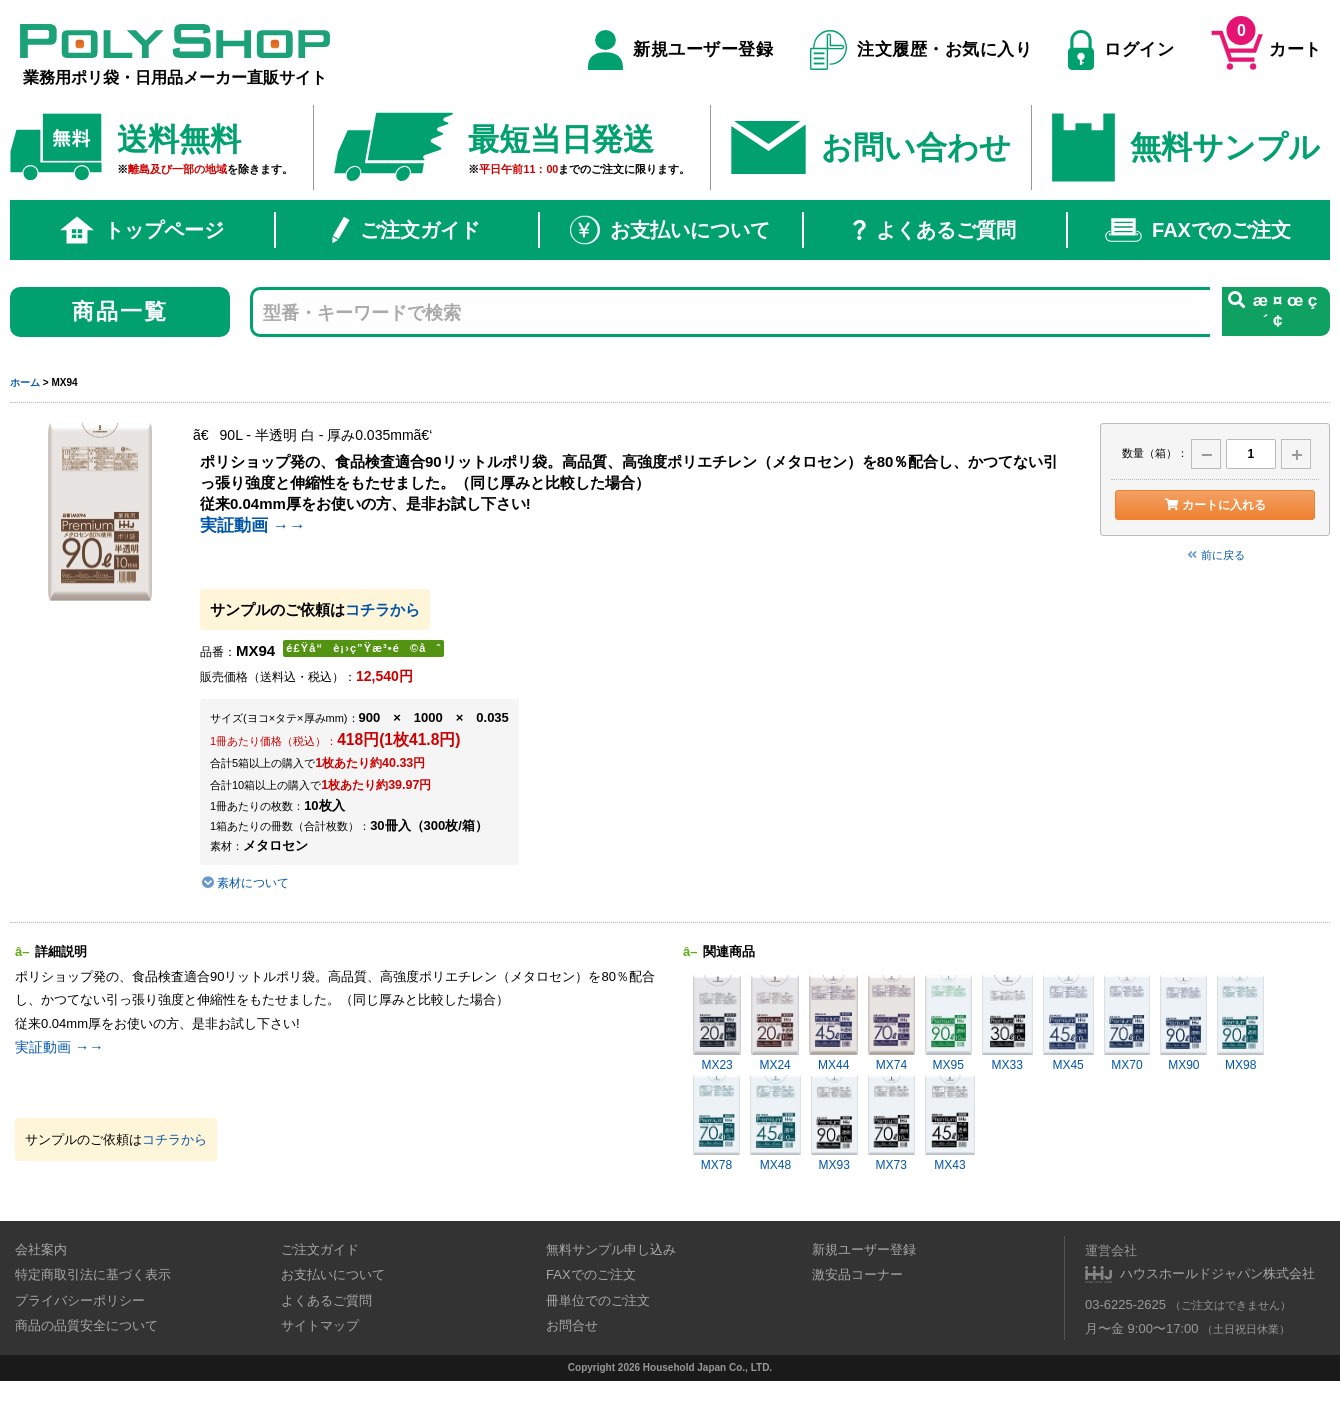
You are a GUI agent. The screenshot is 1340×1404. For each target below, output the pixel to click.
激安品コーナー (857, 1274)
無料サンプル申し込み (611, 1249)
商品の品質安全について (86, 1325)
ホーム (25, 382)
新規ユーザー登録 (680, 50)
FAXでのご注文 (1198, 230)
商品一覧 (120, 311)
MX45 (1068, 1023)
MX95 (948, 1023)
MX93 (834, 1123)
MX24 (775, 1023)
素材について (244, 883)
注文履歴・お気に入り (921, 50)
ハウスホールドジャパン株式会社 (1217, 1273)
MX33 (1007, 1023)
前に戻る (1215, 555)
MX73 (891, 1123)
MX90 (1183, 1023)
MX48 (775, 1123)
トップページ (142, 230)
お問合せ (572, 1325)
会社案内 (41, 1249)
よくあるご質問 (934, 230)
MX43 (950, 1123)
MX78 (716, 1123)
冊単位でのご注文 (598, 1300)
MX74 (891, 1023)
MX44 (833, 1023)
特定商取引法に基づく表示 (93, 1274)
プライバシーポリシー (80, 1300)
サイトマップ (320, 1325)
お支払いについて (670, 230)
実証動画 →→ (253, 525)
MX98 (1240, 1023)
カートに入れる (1214, 505)
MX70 (1127, 1023)
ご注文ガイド (406, 230)
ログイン (1121, 50)
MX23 (717, 1023)
